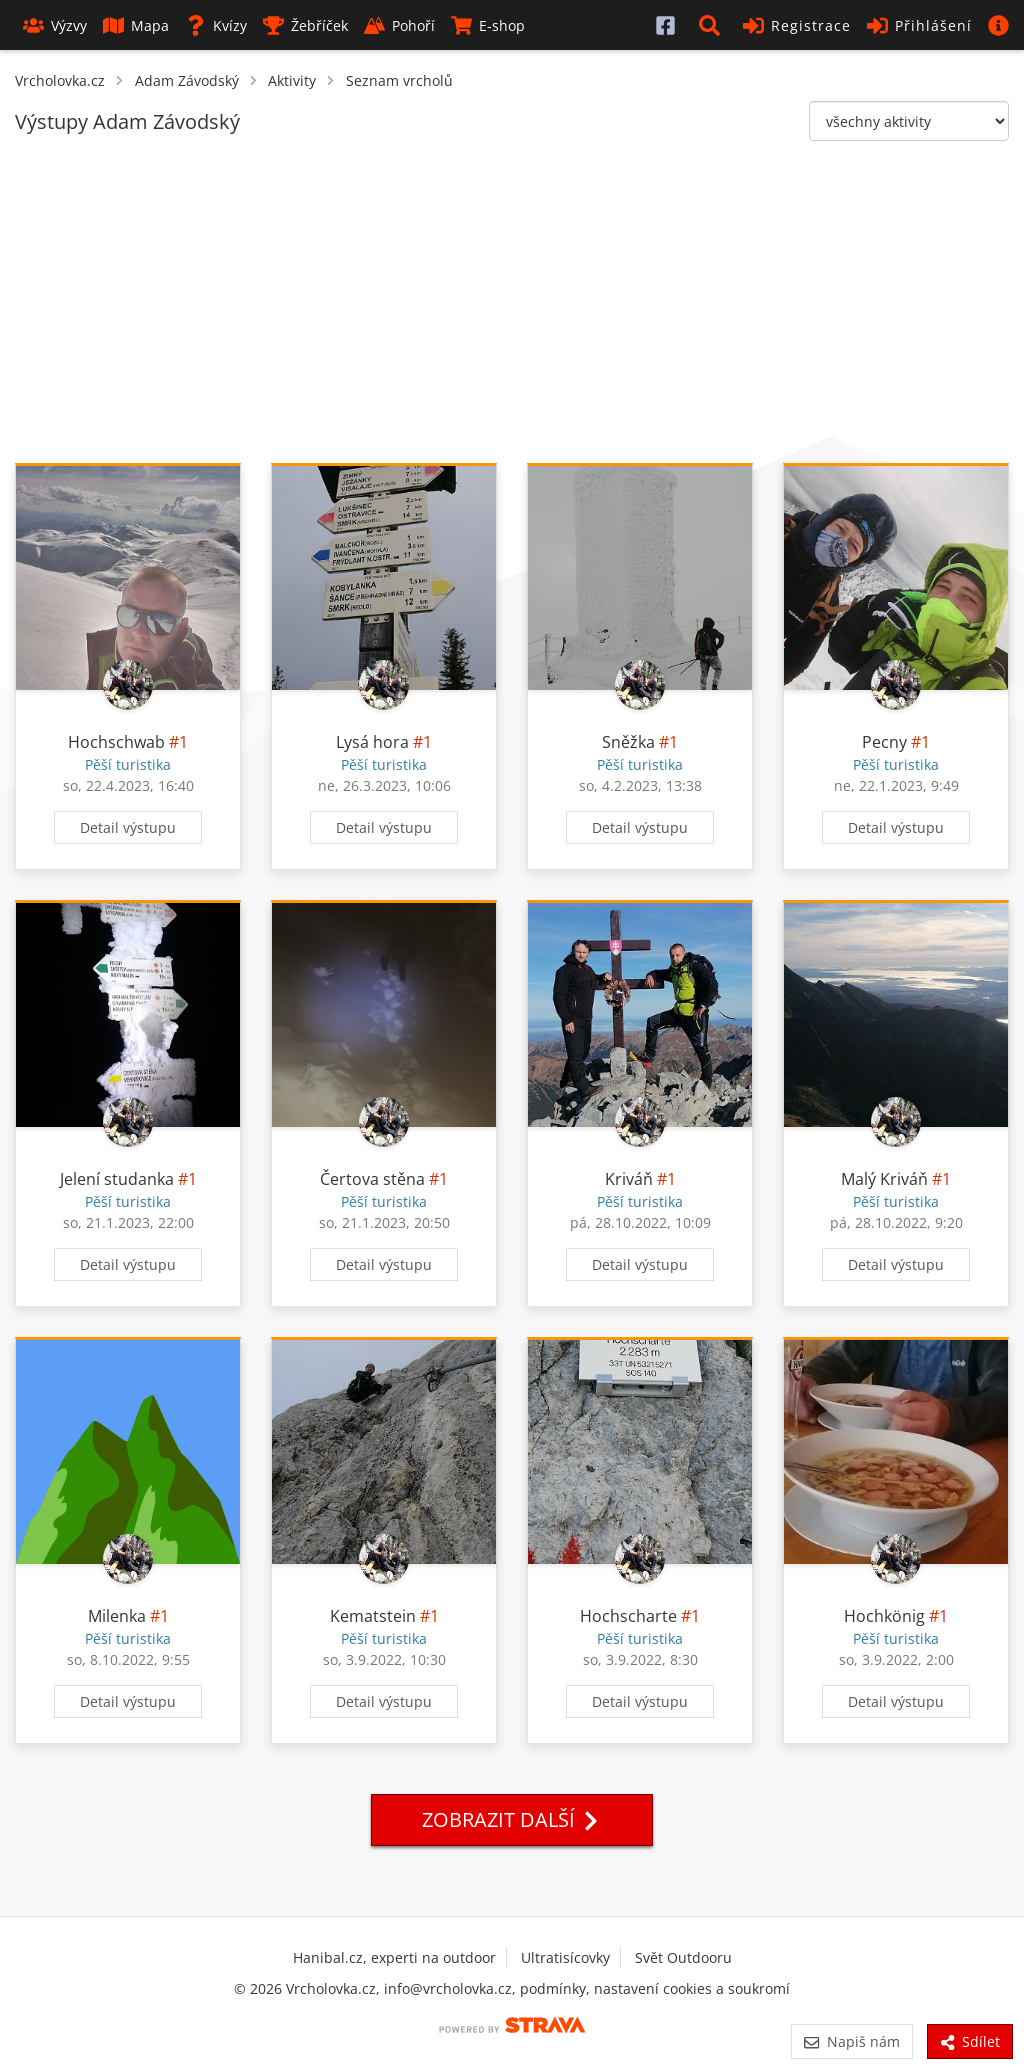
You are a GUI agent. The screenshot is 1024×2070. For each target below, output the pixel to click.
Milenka (117, 1616)
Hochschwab (116, 742)
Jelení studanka (119, 1179)
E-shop (488, 25)
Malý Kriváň (884, 1179)
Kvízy (216, 25)
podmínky (553, 1988)
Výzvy (55, 25)
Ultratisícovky (565, 1957)
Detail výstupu (128, 827)
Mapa (136, 25)
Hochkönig (884, 1616)
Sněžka (628, 742)
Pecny (884, 742)
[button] (713, 25)
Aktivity (292, 80)
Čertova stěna (372, 1179)
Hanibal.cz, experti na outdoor (394, 1957)
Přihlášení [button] (919, 25)
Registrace (797, 25)
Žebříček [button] (305, 25)
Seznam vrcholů (399, 80)
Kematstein (373, 1616)
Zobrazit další (512, 1819)
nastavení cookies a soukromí (692, 1988)
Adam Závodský (187, 80)
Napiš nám (851, 2041)
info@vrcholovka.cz (448, 1988)
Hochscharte (628, 1616)
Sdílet (970, 2041)
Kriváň (629, 1179)
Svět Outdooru (683, 1957)
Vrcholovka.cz (60, 80)
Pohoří (399, 25)
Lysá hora (372, 742)
